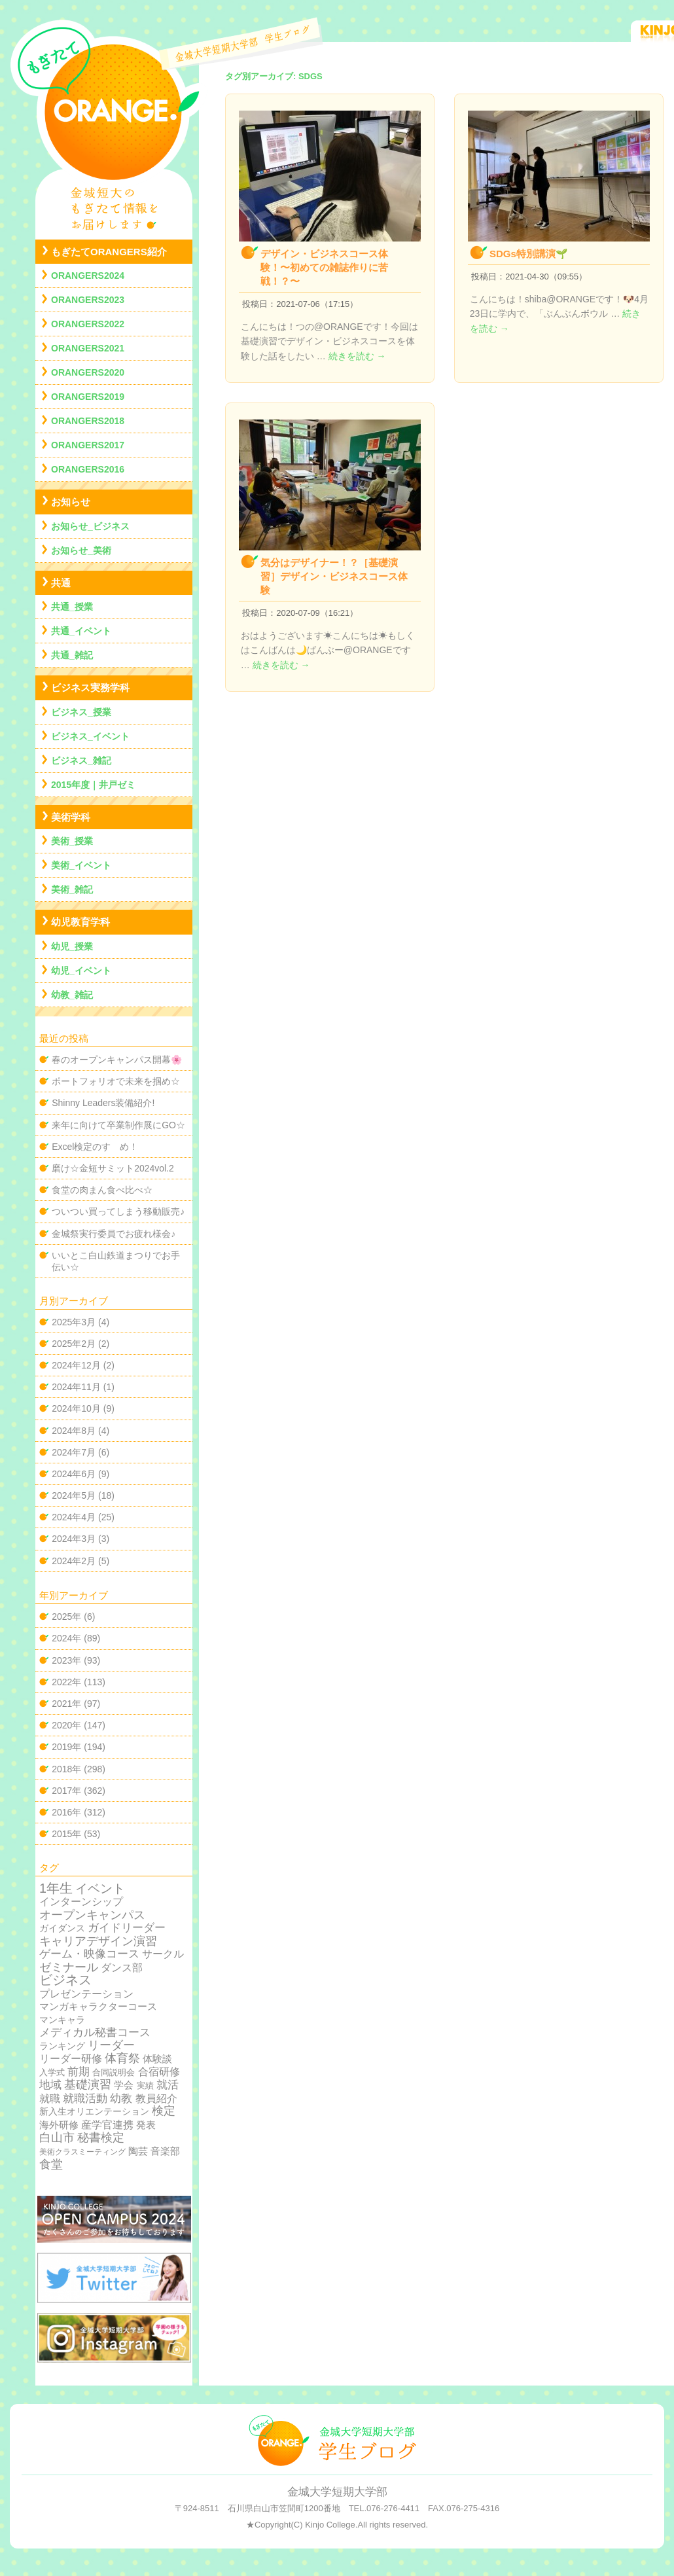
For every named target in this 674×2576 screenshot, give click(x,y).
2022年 (66, 1682)
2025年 (66, 1616)
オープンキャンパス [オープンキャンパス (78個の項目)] (92, 1915)
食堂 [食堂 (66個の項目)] (51, 2164)
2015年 (66, 1834)
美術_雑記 (72, 889)
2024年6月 (74, 1474)
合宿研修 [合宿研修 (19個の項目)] (159, 2071)
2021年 (66, 1703)
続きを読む (357, 356)
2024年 (66, 1638)
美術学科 (70, 817)
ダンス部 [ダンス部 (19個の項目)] (122, 1967)
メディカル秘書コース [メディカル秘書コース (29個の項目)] (95, 2032)
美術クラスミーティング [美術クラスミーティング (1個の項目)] (82, 2151)
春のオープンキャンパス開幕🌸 (117, 1059)
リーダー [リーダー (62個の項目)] (111, 2045)
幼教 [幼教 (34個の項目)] (121, 2098)
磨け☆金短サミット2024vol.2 (113, 1168)
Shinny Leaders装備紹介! (103, 1103)
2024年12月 (76, 1365)
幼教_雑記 (72, 995)
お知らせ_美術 (81, 550)
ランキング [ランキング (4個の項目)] (62, 2046)
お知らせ (70, 501)
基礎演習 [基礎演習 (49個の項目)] (87, 2084)
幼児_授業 (72, 946)
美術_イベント (81, 865)
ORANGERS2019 (87, 396)
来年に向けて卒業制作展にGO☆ (118, 1125)
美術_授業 (72, 841)
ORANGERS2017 (87, 445)
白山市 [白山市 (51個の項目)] (57, 2137)
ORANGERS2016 (87, 469)
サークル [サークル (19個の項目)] (163, 1953)
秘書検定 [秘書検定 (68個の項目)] (100, 2137)
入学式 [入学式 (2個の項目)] (52, 2072)
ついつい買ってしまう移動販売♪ (118, 1211)
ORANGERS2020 (87, 372)
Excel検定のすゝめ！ (95, 1146)
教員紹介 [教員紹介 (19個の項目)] (156, 2098)
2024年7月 (74, 1452)
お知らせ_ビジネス (90, 526)
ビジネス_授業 (81, 712)
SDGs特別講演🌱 (528, 253)
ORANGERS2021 (87, 348)
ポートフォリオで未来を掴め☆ (116, 1081)
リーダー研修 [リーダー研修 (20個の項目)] (70, 2058)
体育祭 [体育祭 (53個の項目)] (122, 2058)
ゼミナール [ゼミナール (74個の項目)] (68, 1967)
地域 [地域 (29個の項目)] (50, 2085)
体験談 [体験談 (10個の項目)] (157, 2058)
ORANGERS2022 (87, 324)
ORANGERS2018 (87, 421)
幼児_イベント (81, 970)
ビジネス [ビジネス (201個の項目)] (65, 1980)
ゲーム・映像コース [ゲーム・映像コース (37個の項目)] (89, 1954)
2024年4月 (74, 1517)
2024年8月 (74, 1430)
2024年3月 (74, 1538)
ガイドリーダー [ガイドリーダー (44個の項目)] (127, 1927)
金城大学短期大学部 (337, 2492)
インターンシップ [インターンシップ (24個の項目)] (81, 1901)
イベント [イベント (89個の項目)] (100, 1888)
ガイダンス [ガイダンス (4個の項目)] (62, 1928)
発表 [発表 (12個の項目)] (146, 2124)
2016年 (66, 1812)
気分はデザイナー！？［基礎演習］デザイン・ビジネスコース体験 (334, 576)
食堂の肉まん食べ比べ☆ (102, 1190)
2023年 (66, 1660)
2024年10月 (76, 1408)
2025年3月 (74, 1322)
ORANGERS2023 (87, 300)
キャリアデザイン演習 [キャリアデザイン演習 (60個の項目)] (98, 1941)
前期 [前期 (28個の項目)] (78, 2072)
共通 (61, 582)
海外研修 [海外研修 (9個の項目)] (59, 2125)
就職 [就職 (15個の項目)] (49, 2098)
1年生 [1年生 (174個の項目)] (56, 1888)
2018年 (66, 1769)
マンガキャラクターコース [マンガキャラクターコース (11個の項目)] (98, 2006)
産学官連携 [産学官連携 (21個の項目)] (107, 2124)
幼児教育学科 (80, 921)
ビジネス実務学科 (90, 687)
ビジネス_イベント (90, 736)
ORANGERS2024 (87, 275)
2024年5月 (74, 1495)
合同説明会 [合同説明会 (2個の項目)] (113, 2072)
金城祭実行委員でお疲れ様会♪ (113, 1233)
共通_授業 (72, 606)
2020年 (66, 1725)
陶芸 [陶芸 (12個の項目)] (138, 2150)
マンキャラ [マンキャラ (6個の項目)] (62, 2019)
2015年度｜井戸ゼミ (93, 784)
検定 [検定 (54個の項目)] (163, 2110)
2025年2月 (74, 1343)
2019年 (66, 1747)
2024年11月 (76, 1387)
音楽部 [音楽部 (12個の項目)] (165, 2150)
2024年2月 (74, 1561)
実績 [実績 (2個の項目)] (145, 2085)
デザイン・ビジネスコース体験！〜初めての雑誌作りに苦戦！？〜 (324, 267)
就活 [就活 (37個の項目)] (167, 2085)
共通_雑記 (72, 655)
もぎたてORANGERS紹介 (109, 251)
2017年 (66, 1790)
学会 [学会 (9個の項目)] (123, 2085)
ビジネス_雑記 (81, 760)
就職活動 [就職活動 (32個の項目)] (85, 2098)
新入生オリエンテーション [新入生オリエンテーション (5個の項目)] (94, 2111)
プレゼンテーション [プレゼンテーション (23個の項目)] (86, 1993)
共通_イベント (81, 631)
